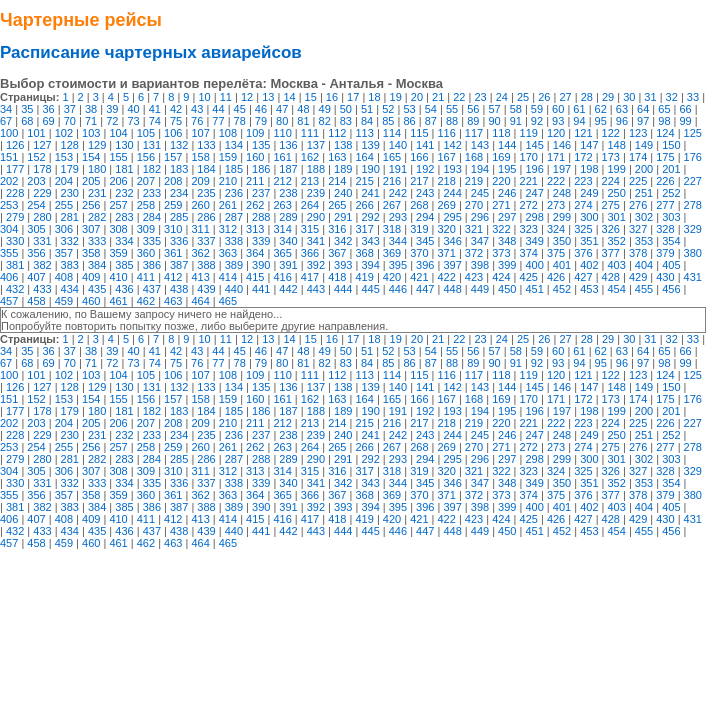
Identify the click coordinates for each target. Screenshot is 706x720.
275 (611, 205)
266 (364, 205)
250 (616, 193)
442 (288, 289)
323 (529, 229)
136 (288, 145)
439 (206, 289)
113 (364, 133)
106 (173, 133)
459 (64, 301)
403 (616, 265)
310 (173, 229)
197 (562, 169)
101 (36, 133)
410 (118, 277)
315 (310, 229)
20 (417, 97)
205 (91, 181)
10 (204, 97)
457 (9, 301)
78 (240, 121)
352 (616, 241)
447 (425, 289)
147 (589, 145)
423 (474, 277)
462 (146, 301)
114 (392, 133)
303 (671, 217)
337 (206, 241)
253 (9, 205)
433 (42, 289)
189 (343, 169)
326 (611, 229)
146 (562, 145)
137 (316, 145)
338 (234, 241)
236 (234, 193)
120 (556, 133)
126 (15, 145)
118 (501, 133)
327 (638, 229)
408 (64, 277)
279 (15, 217)
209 (200, 181)
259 (173, 205)
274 (583, 205)
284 (152, 217)
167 (447, 157)
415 (255, 277)
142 (452, 145)
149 (644, 145)
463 (173, 301)
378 (638, 253)
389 (234, 265)
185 (234, 169)
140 (398, 145)
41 (155, 109)
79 (261, 121)
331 (42, 241)
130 (124, 145)
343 (370, 241)
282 (97, 217)
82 (325, 121)
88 (452, 121)
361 (173, 253)
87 (431, 121)
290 (316, 217)
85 (388, 121)
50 (346, 109)
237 (261, 193)
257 (118, 205)
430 (665, 277)
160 (255, 157)
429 (638, 277)
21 (438, 97)
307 (91, 229)
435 (97, 289)
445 (370, 289)
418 (337, 277)
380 (693, 253)
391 (288, 265)
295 (452, 217)
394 (370, 265)
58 (516, 109)
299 (562, 217)
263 (282, 205)
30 (629, 97)
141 (425, 145)
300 (589, 217)
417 (310, 277)
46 (261, 109)
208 (173, 181)
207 (146, 181)
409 (91, 277)
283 (124, 217)
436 (124, 289)
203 (36, 181)
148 (616, 145)
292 (370, 217)
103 (91, 133)
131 (152, 145)
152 (36, 157)
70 (70, 121)
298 (534, 217)
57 (494, 109)
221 (529, 181)
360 (146, 253)
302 (644, 217)
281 (70, 217)
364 (255, 253)
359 (118, 253)
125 (693, 133)
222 (556, 181)
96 (622, 121)
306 (64, 229)
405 (671, 265)
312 (228, 229)
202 (9, 181)
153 (64, 157)
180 (97, 169)
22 (459, 97)
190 (370, 169)
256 (91, 205)
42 (176, 109)
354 (671, 241)
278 (693, 205)
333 (97, 241)
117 (474, 133)
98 (664, 121)
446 (398, 289)
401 (562, 265)
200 (644, 169)
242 (398, 193)
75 (176, 121)
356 (36, 253)
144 (507, 145)
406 (9, 277)
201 (671, 169)
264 (310, 205)
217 (419, 181)
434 (70, 289)
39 (112, 109)
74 (155, 121)
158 (200, 157)
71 (91, 121)
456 (671, 289)
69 (48, 121)
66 (686, 109)
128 (70, 145)
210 (228, 181)
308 (118, 229)
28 (587, 97)
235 (206, 193)
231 (97, 193)
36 (48, 109)
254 (36, 205)
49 (325, 109)
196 (534, 169)
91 (516, 121)
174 (638, 157)
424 (501, 277)
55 (452, 109)
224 (611, 181)
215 (364, 181)
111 (310, 133)
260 (200, 205)
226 (665, 181)
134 (234, 145)
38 (91, 109)
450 (507, 289)
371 (447, 253)
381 (15, 265)
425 (529, 277)
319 (419, 229)
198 (589, 169)
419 (364, 277)
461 (118, 301)
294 (425, 217)
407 (36, 277)
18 (374, 97)
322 (501, 229)
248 (562, 193)
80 (282, 121)
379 (665, 253)
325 (583, 229)
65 (664, 109)
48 (303, 109)
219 (474, 181)
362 (200, 253)
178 (42, 169)
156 (146, 157)
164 (364, 157)
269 (447, 205)
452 (562, 289)
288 (261, 217)
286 (206, 217)
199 (616, 169)
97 (643, 121)
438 (179, 289)
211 (255, 181)
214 (337, 181)
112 (337, 133)
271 (501, 205)
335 (152, 241)
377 (611, 253)
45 (240, 109)
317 (364, 229)
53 (409, 109)
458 (36, 301)
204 (64, 181)
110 (282, 133)
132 (179, 145)
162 (310, 157)
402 (589, 265)
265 (337, 205)
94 (579, 121)
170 (529, 157)
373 (501, 253)
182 (152, 169)
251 (644, 193)
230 (70, 193)
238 (288, 193)
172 (583, 157)
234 (179, 193)
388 (206, 265)
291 (343, 217)
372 (474, 253)
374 (529, 253)
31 (650, 97)
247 (534, 193)
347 (480, 241)
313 (255, 229)
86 (409, 121)
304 (9, 229)
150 (671, 145)
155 (118, 157)
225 (638, 181)
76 (197, 121)
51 (367, 109)
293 (398, 217)
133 (206, 145)
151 (9, 157)
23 (480, 97)
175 (665, 157)
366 (310, 253)
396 (425, 265)
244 (452, 193)
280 (42, 217)
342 (343, 241)
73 (133, 121)
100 (9, 133)
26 (544, 97)
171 (556, 157)
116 (447, 133)
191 (398, 169)
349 (534, 241)
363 (228, 253)
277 (665, 205)
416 (282, 277)
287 (234, 217)
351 (589, 241)
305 (36, 229)
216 (392, 181)
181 (124, 169)
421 (419, 277)
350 (562, 241)
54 (431, 109)
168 (474, 157)
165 (392, 157)
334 (124, 241)
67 (6, 121)
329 (693, 229)
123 (638, 133)
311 (200, 229)
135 (261, 145)
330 (15, 241)
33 (693, 97)
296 (480, 217)
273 (556, 205)
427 (583, 277)
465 (228, 301)
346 (452, 241)
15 (311, 97)
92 (537, 121)
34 (6, 109)
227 (693, 181)
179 (70, 169)
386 (152, 265)
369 (392, 253)
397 (452, 265)
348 (507, 241)
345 (425, 241)
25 (523, 97)
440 (234, 289)
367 (337, 253)
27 (565, 97)
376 (583, 253)
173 (611, 157)
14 (289, 97)
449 (480, 289)
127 (42, 145)
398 (480, 265)
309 (146, 229)
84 (367, 121)
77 (218, 121)
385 (124, 265)
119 (529, 133)
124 (665, 133)
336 (179, 241)
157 (173, 157)
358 (91, 253)
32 (672, 97)
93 (558, 121)
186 (261, 169)
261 (228, 205)
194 (480, 169)
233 (152, 193)
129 (97, 145)
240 (343, 193)
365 (282, 253)
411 (146, 277)
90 (494, 121)
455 (644, 289)
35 (27, 109)
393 (343, 265)
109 (255, 133)
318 (392, 229)
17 (353, 97)
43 (197, 109)
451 (534, 289)
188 (316, 169)
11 (226, 97)
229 (42, 193)
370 (419, 253)
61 (579, 109)
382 (42, 265)
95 (601, 121)
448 (452, 289)
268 (419, 205)
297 (507, 217)
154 (91, 157)
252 (671, 193)
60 (558, 109)
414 (228, 277)
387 (179, 265)
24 (502, 97)
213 (310, 181)
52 (388, 109)
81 (303, 121)
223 (583, 181)
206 (118, 181)
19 (396, 97)
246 (507, 193)
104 (118, 133)
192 (425, 169)
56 (473, 109)
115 (419, 133)
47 (282, 109)
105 (146, 133)
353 (644, 241)
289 (288, 217)
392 (316, 265)
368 (364, 253)
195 (507, 169)
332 (70, 241)
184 (206, 169)
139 (370, 145)
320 (447, 229)
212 (282, 181)
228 (15, 193)
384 (97, 265)
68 (27, 121)
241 (370, 193)
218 (447, 181)
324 (556, 229)
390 (261, 265)
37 (70, 109)
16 (332, 97)
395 (398, 265)
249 (589, 193)
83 (346, 121)
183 (179, 169)
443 (316, 289)
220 (501, 181)
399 (507, 265)
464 (200, 301)
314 (282, 229)
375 (556, 253)
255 (64, 205)
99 (686, 121)
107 (200, 133)
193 (452, 169)
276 (638, 205)
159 (228, 157)
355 (9, 253)
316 (337, 229)
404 (644, 265)
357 (64, 253)
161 (282, 157)
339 (261, 241)
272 (529, 205)
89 (473, 121)
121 (583, 133)
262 (255, 205)
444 (343, 289)
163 (337, 157)
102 (64, 133)
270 (474, 205)
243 (425, 193)
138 (343, 145)
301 (616, 217)
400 (534, 265)
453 (589, 289)
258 (146, 205)
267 (392, 205)
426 (556, 277)
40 (133, 109)
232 (124, 193)
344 (398, 241)
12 (247, 97)
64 (643, 109)
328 (665, 229)
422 (447, 277)
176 (693, 157)
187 (288, 169)
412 (173, 277)
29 (608, 97)
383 (70, 265)
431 (693, 277)
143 (480, 145)
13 (268, 97)
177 (15, 169)
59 (537, 109)
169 (501, 157)
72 (112, 121)
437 (152, 289)
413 (200, 277)
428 (611, 277)
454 (616, 289)
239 (316, 193)
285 (179, 217)
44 (218, 109)
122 (611, 133)
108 (228, 133)
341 (316, 241)
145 (534, 145)
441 (261, 289)
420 (392, 277)
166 (419, 157)
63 (622, 109)
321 (474, 229)
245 (480, 193)
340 (288, 241)
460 (91, 301)
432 (15, 289)
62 (601, 109)
